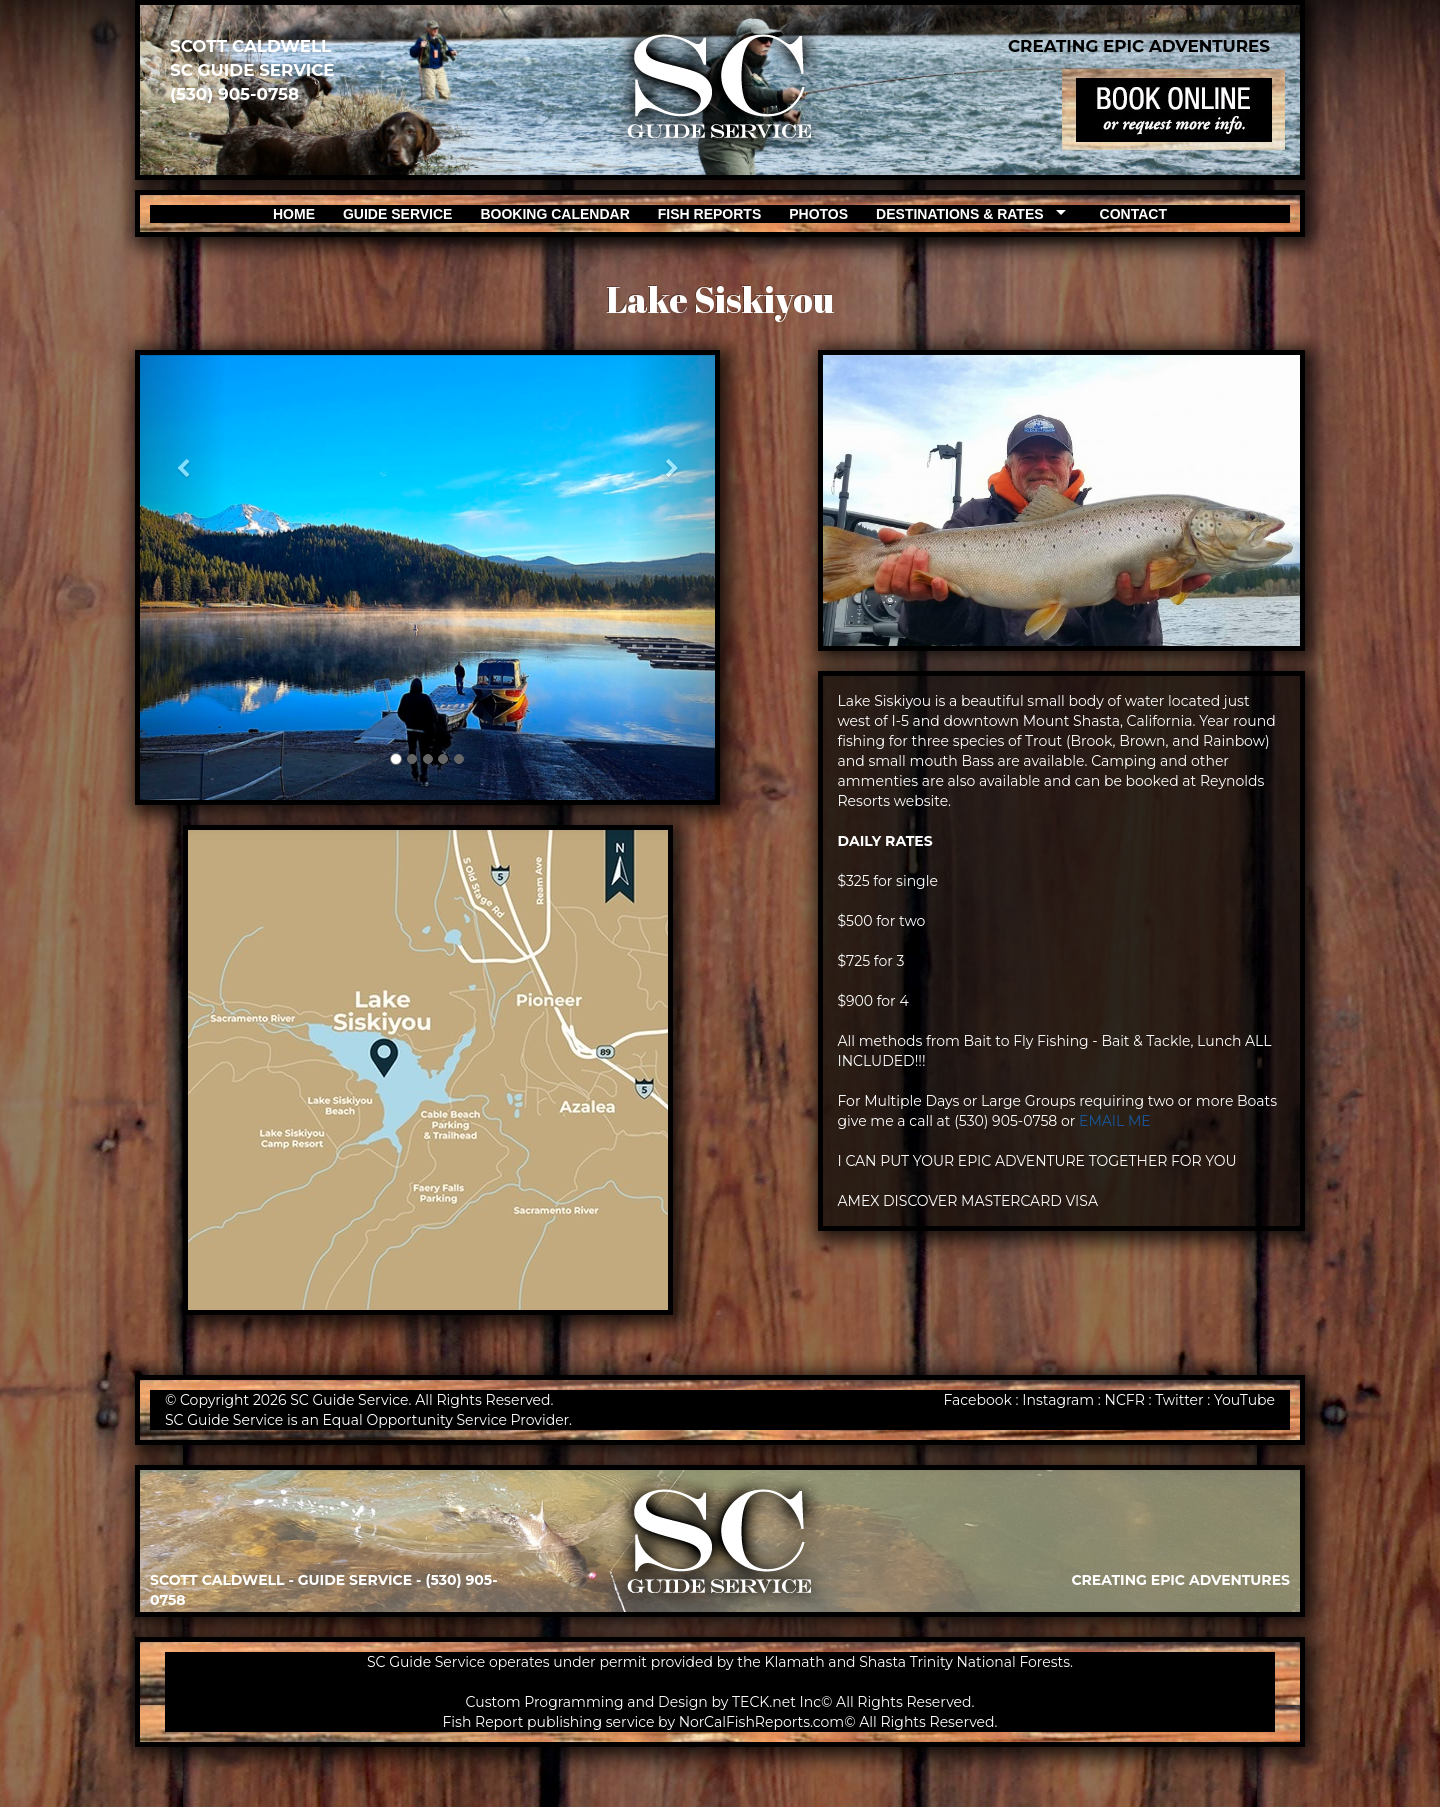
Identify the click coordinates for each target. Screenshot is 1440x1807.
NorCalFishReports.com (762, 1722)
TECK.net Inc (776, 1702)
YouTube (1244, 1400)
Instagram (1058, 1400)
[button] (183, 577)
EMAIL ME (1115, 1121)
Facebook (977, 1400)
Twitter (1179, 1400)
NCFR (1125, 1400)
